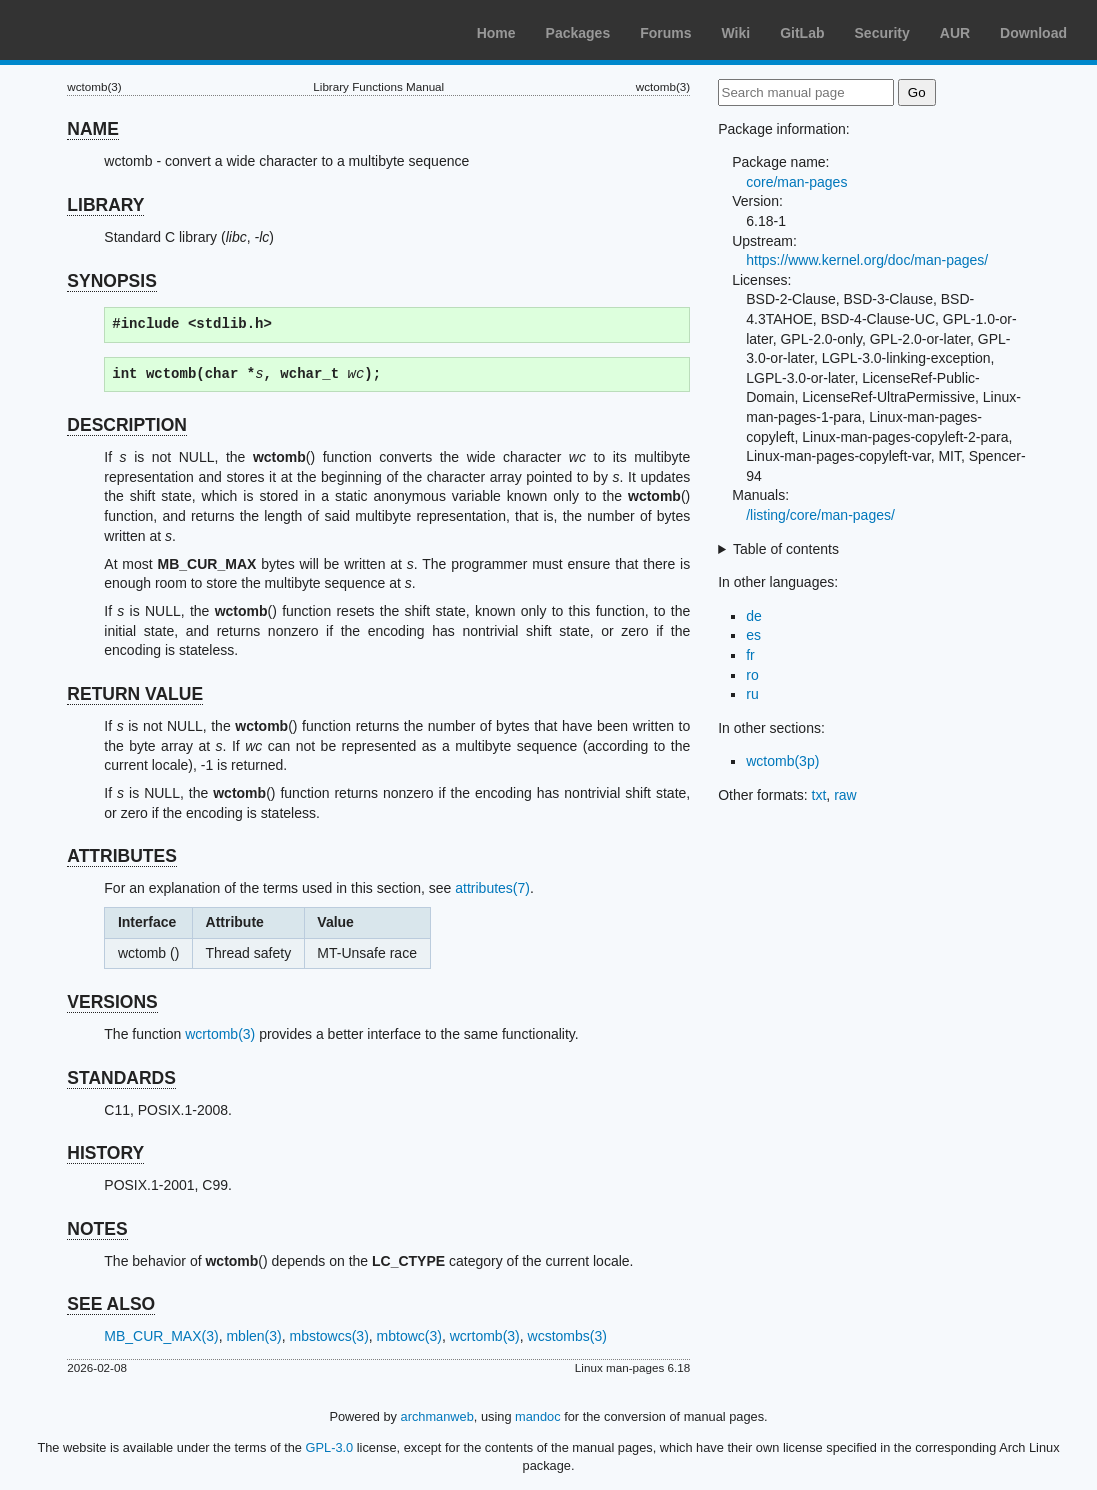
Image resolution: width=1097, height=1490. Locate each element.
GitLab (802, 33)
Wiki (736, 33)
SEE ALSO (111, 1304)
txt (819, 795)
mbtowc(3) (409, 1336)
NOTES (97, 1229)
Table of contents (786, 549)
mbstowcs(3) (328, 1336)
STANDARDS (121, 1078)
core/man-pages (796, 182)
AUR (955, 33)
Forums (665, 33)
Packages (578, 33)
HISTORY (105, 1153)
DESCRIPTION (127, 425)
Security (882, 33)
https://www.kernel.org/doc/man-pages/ (867, 260)
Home (496, 33)
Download (1033, 33)
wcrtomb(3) (220, 1034)
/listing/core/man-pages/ (820, 515)
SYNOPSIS (111, 281)
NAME (93, 129)
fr (750, 655)
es (753, 635)
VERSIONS (112, 1002)
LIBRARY (105, 205)
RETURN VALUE (135, 694)
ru (752, 694)
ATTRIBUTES (122, 856)
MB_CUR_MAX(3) (161, 1336)
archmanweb (437, 1416)
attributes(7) (492, 888)
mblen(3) (253, 1336)
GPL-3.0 (330, 1447)
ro (752, 675)
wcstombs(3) (567, 1336)
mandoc (538, 1416)
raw (845, 795)
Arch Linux (110, 30)
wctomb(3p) (782, 761)
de (754, 616)
